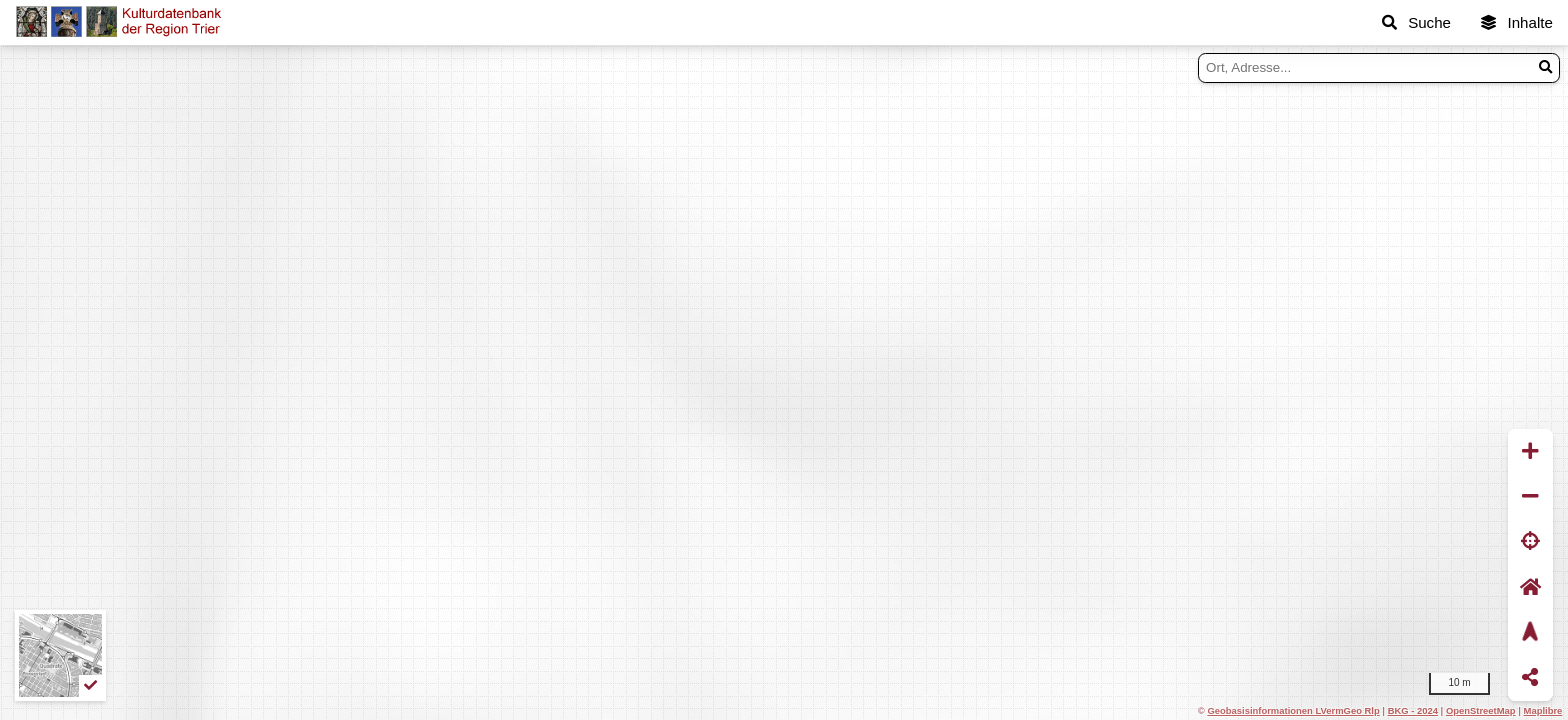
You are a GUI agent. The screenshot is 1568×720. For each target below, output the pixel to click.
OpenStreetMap (1481, 710)
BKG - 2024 (1413, 710)
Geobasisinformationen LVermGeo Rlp (1293, 710)
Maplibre (1543, 710)
